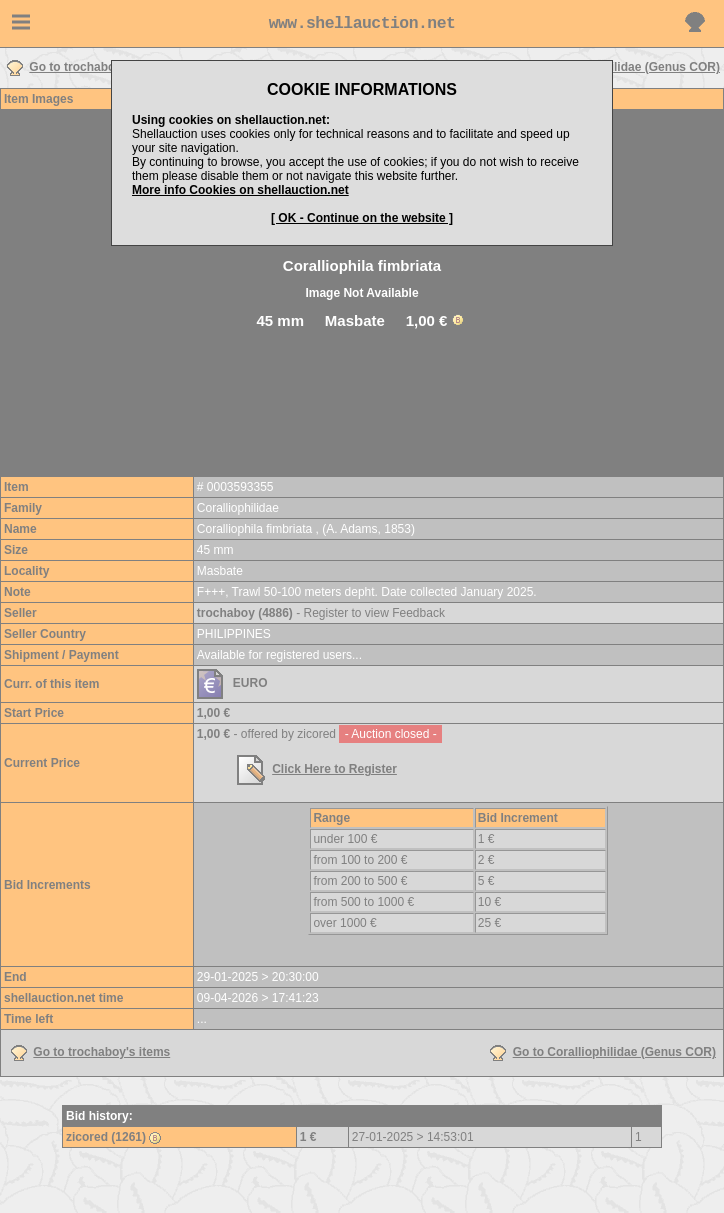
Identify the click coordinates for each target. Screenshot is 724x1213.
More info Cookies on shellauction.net (240, 190)
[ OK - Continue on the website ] (362, 218)
